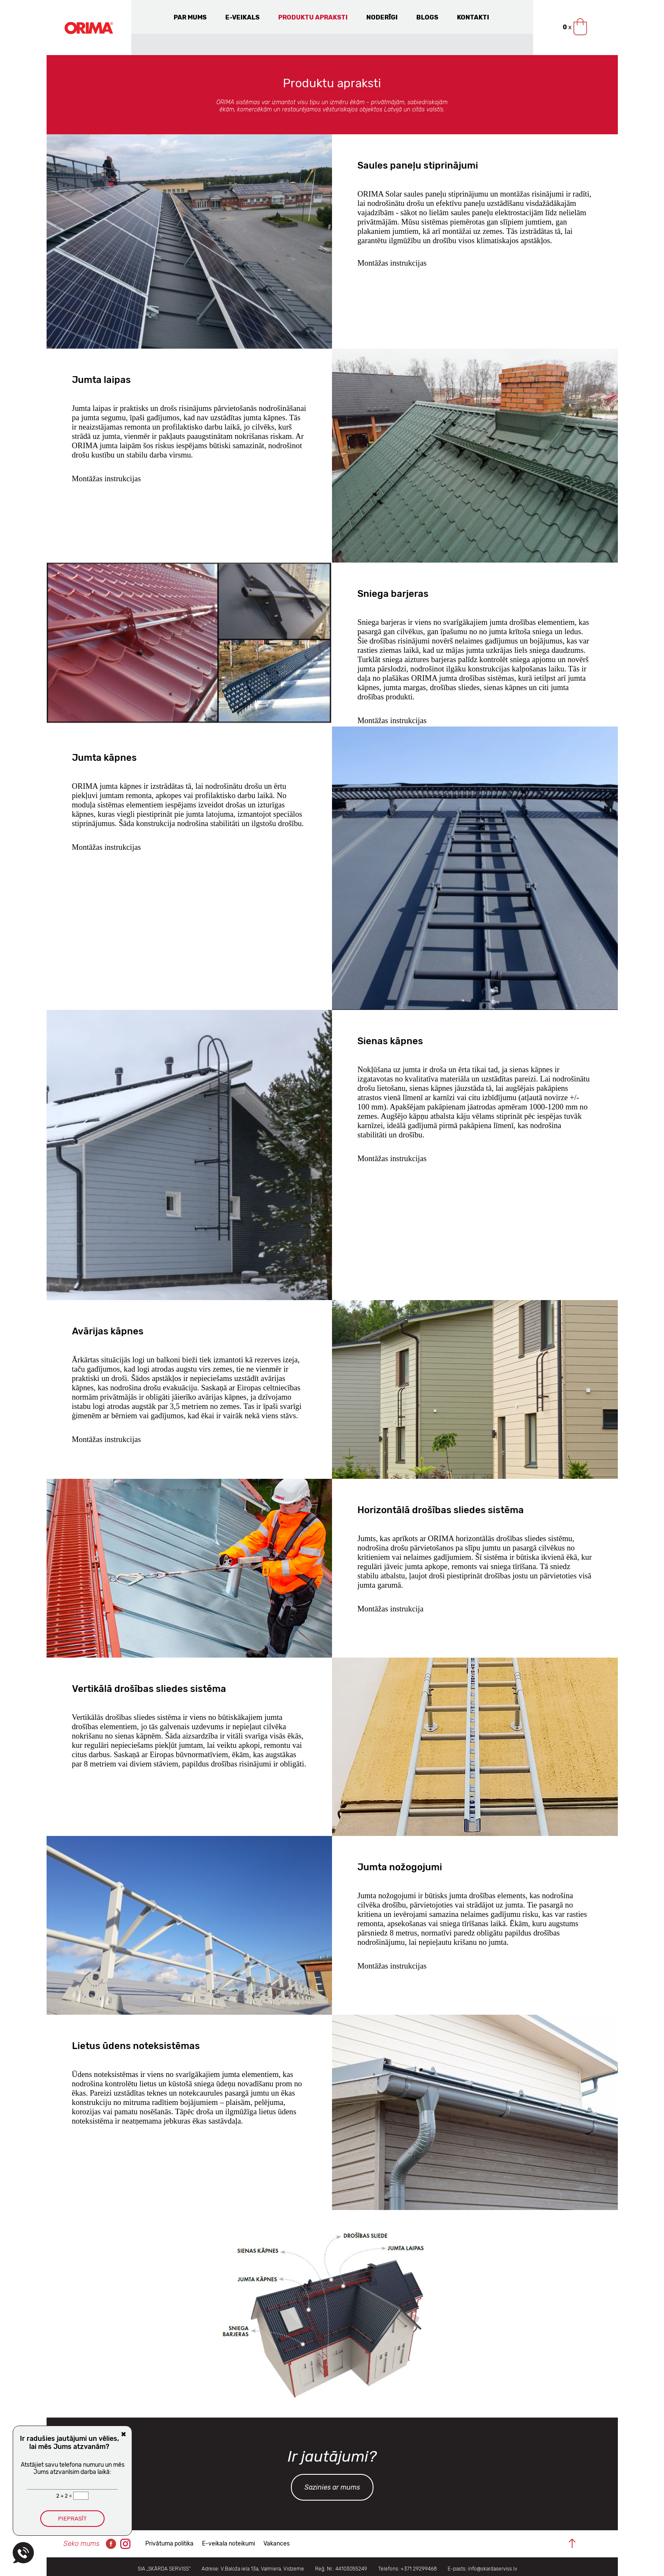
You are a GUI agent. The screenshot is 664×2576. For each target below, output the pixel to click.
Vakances (276, 2543)
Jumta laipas (101, 379)
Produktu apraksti (313, 17)
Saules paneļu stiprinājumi (417, 165)
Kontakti (473, 17)
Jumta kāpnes (104, 757)
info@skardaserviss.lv (492, 2569)
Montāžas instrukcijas (391, 262)
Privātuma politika (169, 2543)
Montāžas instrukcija (390, 1608)
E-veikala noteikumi (228, 2543)
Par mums (190, 17)
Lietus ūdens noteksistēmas (136, 2046)
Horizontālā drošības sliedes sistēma (440, 1510)
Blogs (427, 17)
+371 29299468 (419, 2569)
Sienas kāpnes (390, 1041)
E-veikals (242, 17)
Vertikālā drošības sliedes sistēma (149, 1688)
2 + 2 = (64, 2496)
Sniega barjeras (393, 593)
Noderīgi (382, 17)
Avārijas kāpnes (108, 1331)
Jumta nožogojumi (399, 1867)
